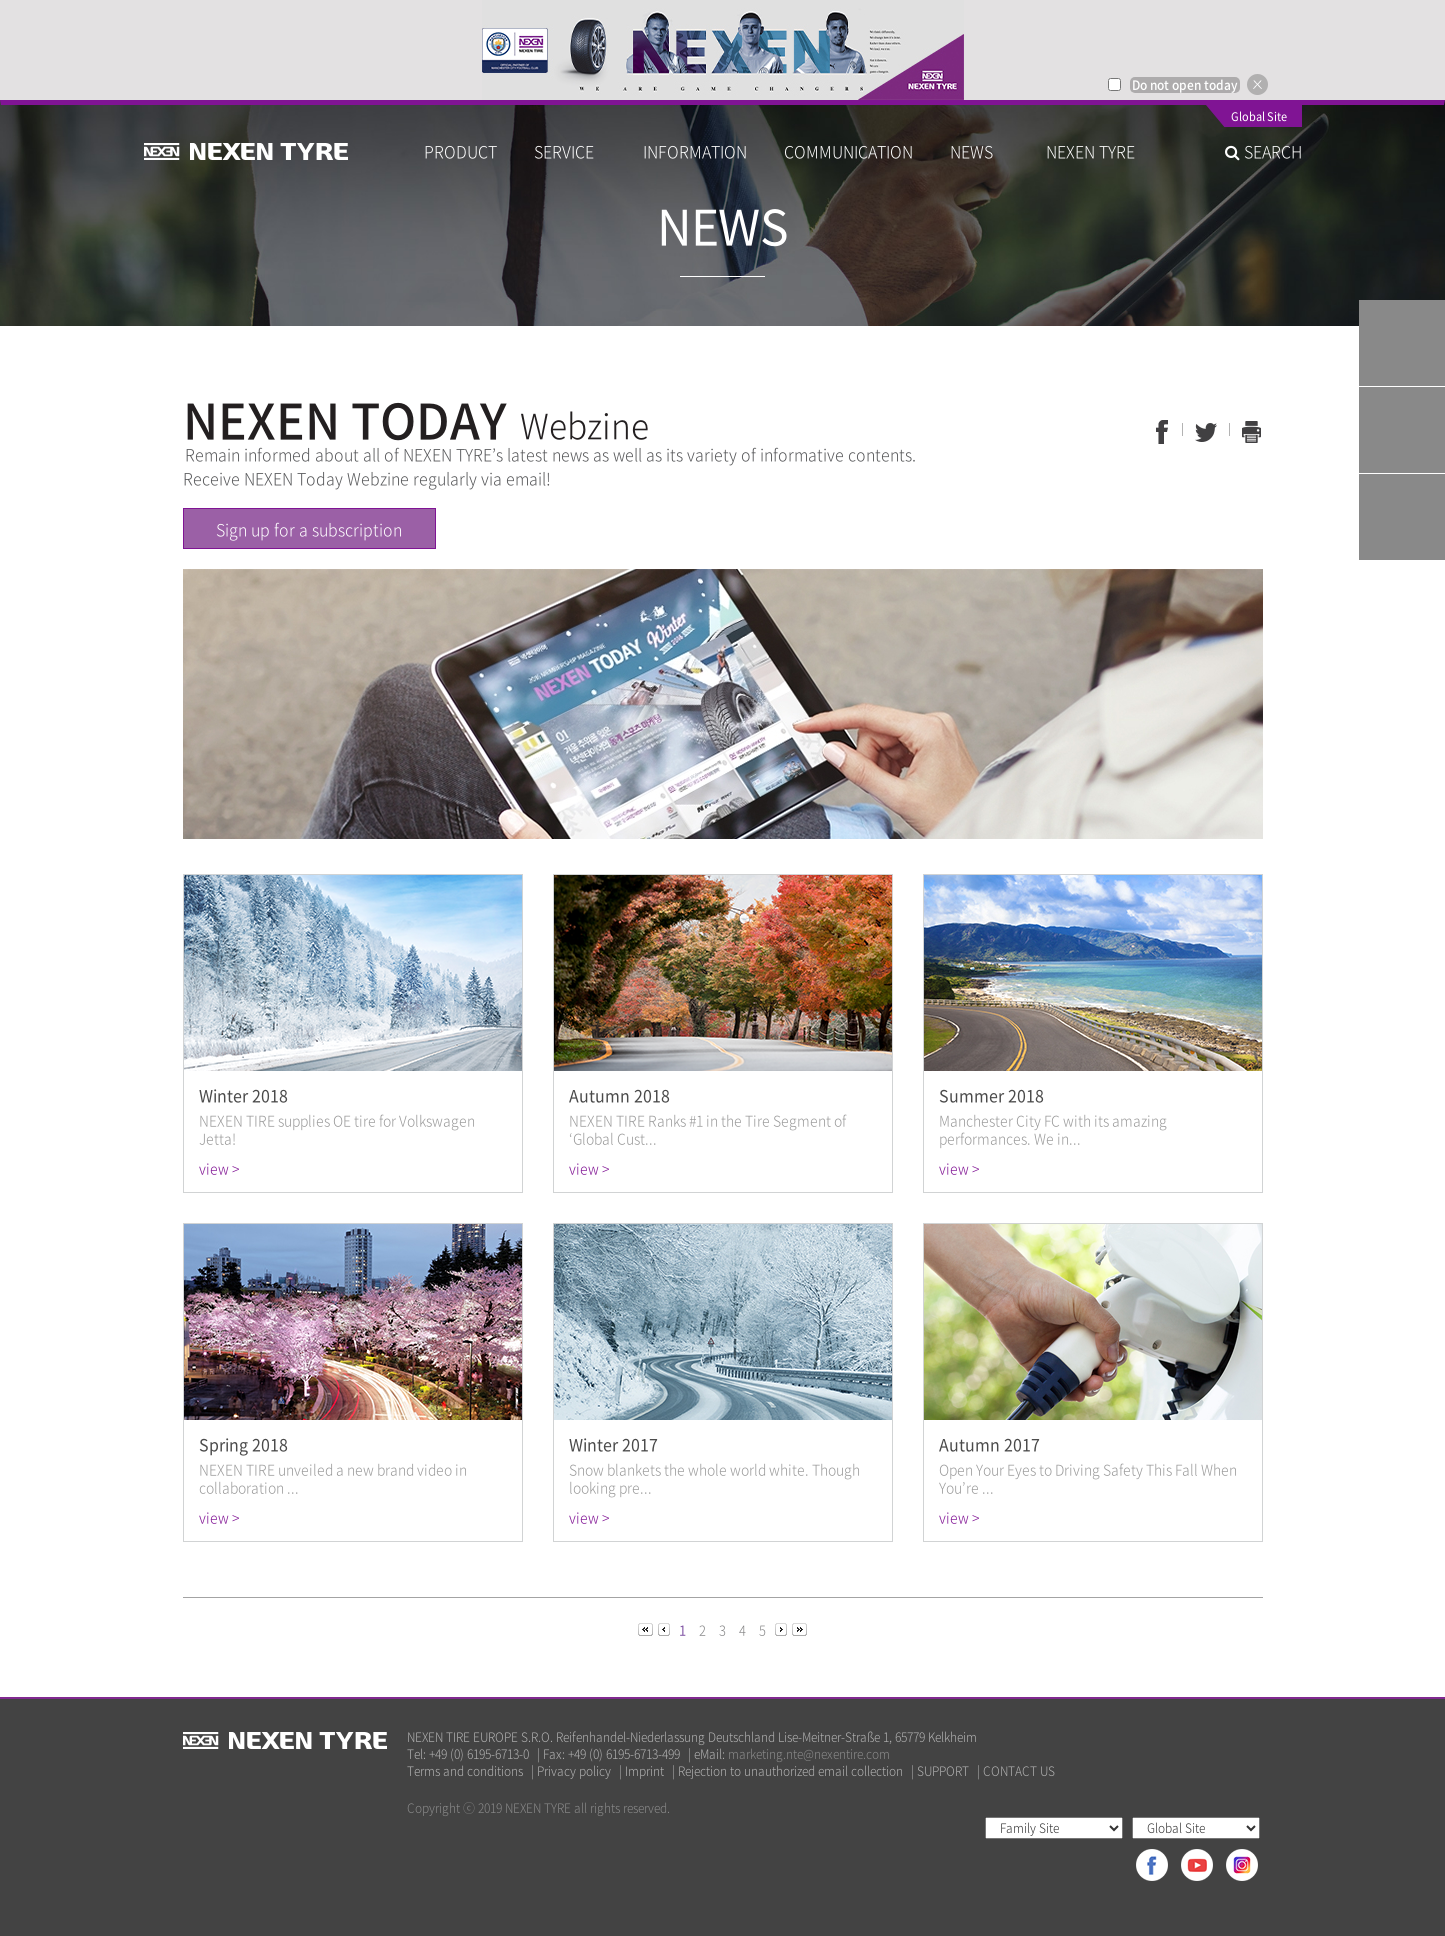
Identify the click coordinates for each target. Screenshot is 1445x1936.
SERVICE (570, 151)
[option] (722, 50)
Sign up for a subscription (309, 529)
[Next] (782, 1628)
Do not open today (1185, 85)
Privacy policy (574, 1771)
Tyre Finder (1402, 343)
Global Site (1259, 118)
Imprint (644, 1771)
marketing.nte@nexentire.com (809, 1754)
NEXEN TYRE (1090, 151)
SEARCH (1263, 151)
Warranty (1402, 517)
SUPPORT (943, 1771)
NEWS (979, 151)
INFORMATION (695, 151)
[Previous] (647, 1628)
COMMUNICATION (848, 151)
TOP (1402, 604)
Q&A (1402, 430)
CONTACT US (1019, 1771)
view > (219, 1168)
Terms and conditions (465, 1771)
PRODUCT (460, 151)
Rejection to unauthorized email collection (790, 1771)
